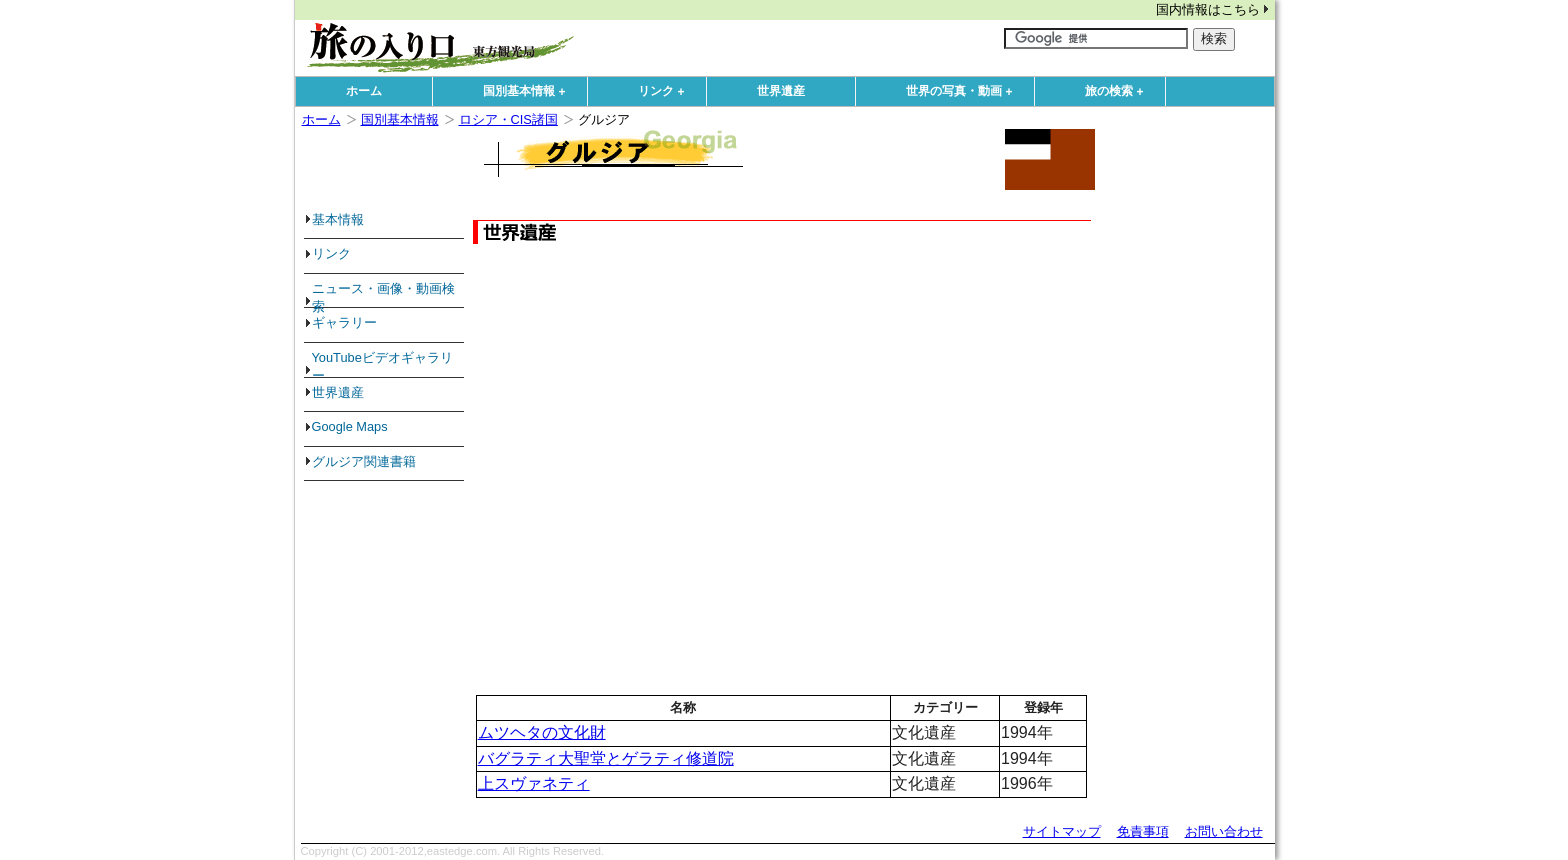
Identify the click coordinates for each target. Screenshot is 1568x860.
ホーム (364, 91)
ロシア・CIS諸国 (508, 119)
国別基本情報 (529, 92)
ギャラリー (344, 322)
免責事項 (1143, 831)
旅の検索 (1119, 92)
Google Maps (350, 426)
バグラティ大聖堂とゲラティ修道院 (606, 758)
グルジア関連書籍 (364, 461)
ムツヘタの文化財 (542, 732)
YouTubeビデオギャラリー (382, 366)
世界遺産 (781, 91)
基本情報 (338, 219)
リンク (666, 92)
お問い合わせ (1224, 831)
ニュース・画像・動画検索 (383, 297)
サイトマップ (1062, 831)
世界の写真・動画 (964, 92)
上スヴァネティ (534, 783)
